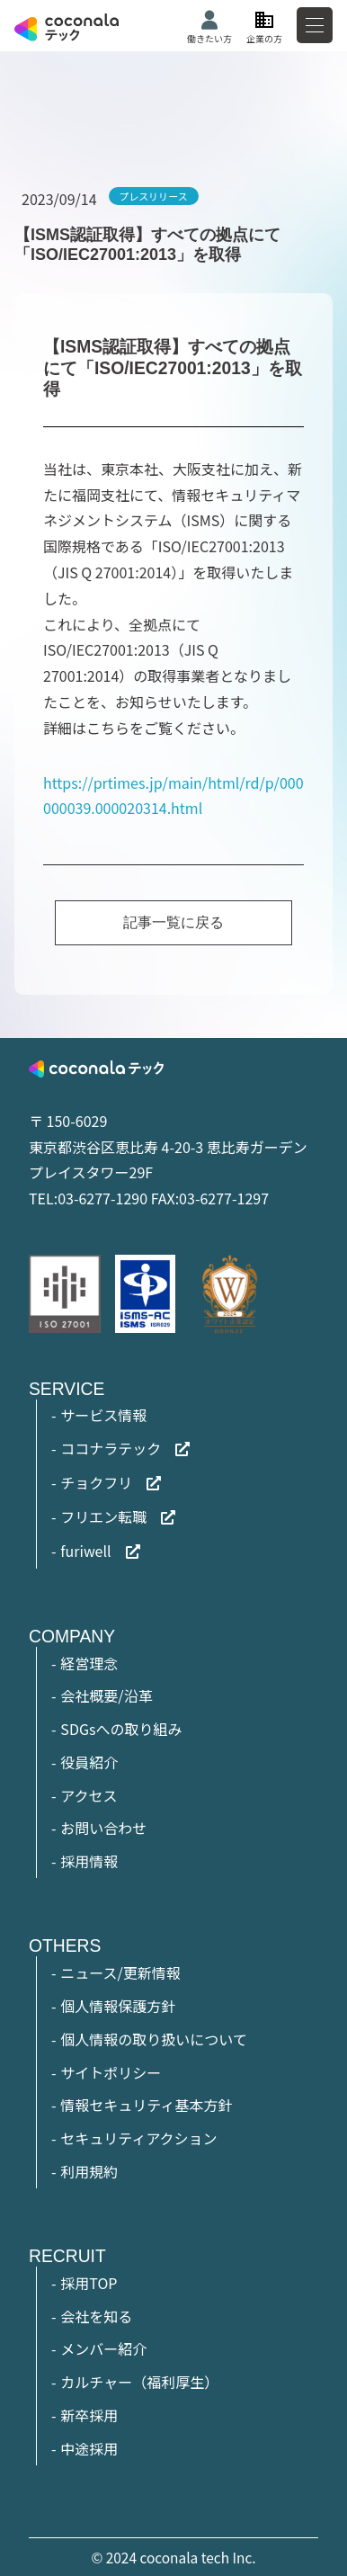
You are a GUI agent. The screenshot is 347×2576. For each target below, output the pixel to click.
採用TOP (88, 2283)
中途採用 (89, 2448)
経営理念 (89, 1663)
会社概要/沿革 (106, 1695)
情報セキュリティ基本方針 (146, 2104)
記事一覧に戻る (173, 922)
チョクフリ (96, 1482)
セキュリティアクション (138, 2138)
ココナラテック (110, 1448)
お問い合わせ (103, 1827)
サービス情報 (103, 1415)
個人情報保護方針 (117, 2006)
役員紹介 (89, 1762)
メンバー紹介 (103, 2348)
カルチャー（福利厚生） (139, 2382)
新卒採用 (89, 2415)
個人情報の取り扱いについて (153, 2039)
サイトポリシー (110, 2072)
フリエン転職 (103, 1516)
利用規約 (89, 2171)
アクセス (88, 1795)
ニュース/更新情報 (120, 1972)
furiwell (85, 1550)
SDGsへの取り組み (121, 1729)
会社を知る (96, 2316)
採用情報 (89, 1861)
